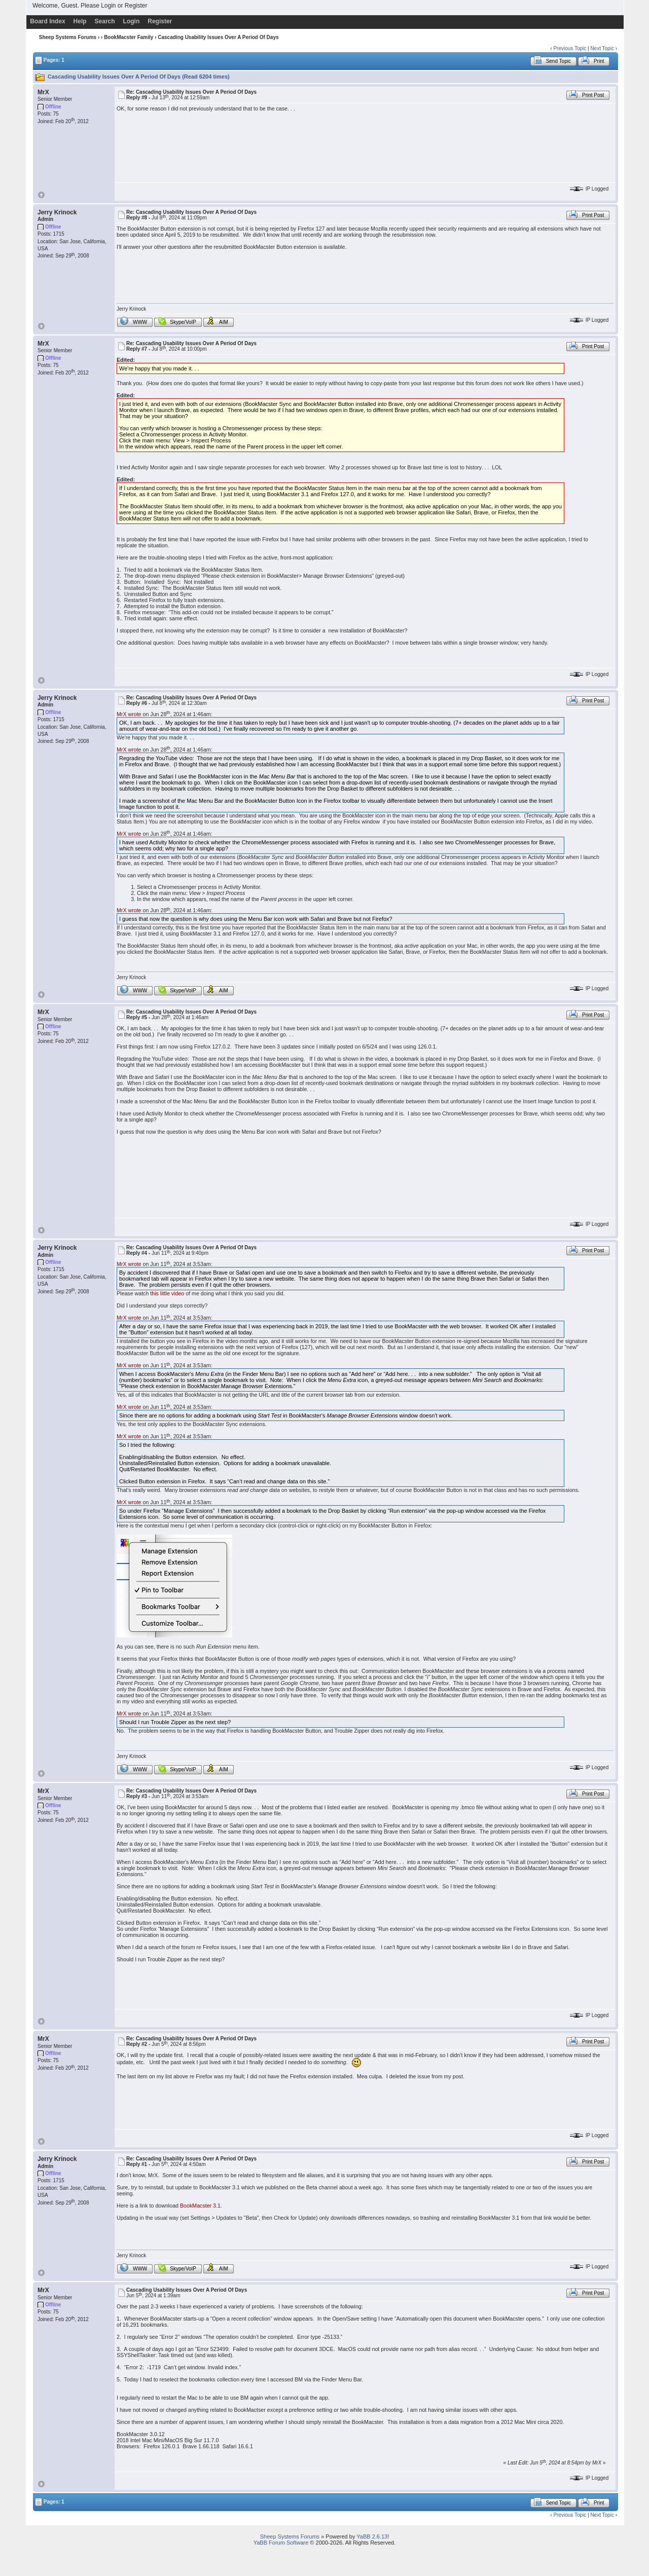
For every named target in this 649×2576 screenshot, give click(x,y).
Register (136, 5)
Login (108, 5)
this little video (167, 1293)
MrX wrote (129, 714)
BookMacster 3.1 (200, 2205)
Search (105, 21)
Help (80, 21)
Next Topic (602, 48)
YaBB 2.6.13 (371, 2536)
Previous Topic (569, 48)
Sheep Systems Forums (67, 37)
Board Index (47, 21)
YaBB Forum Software (281, 2543)
